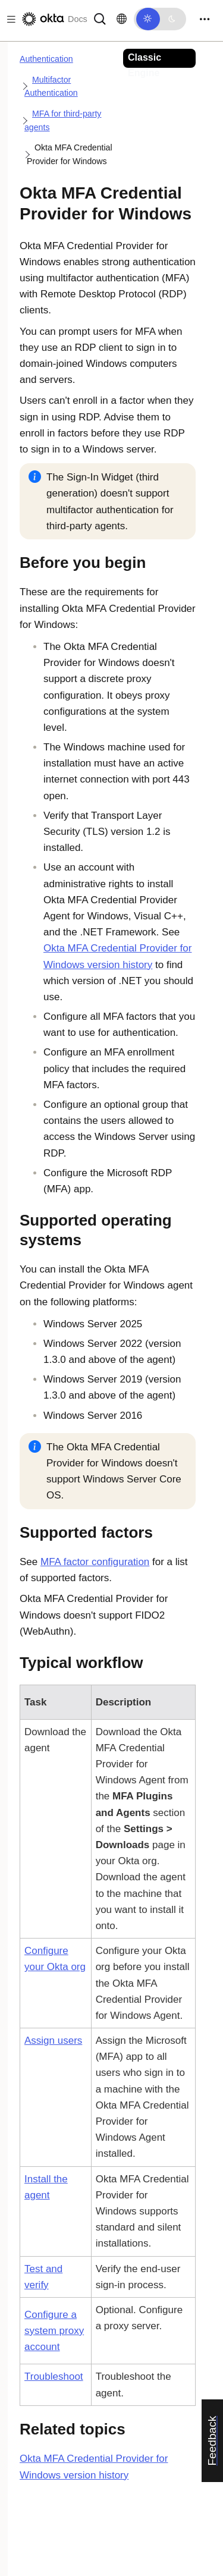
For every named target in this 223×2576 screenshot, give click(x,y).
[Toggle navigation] (204, 19)
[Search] (99, 18)
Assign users (53, 2040)
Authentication (46, 59)
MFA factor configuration (94, 1561)
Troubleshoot (53, 2376)
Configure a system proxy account (54, 2330)
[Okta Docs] (53, 19)
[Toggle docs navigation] (9, 19)
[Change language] (122, 19)
